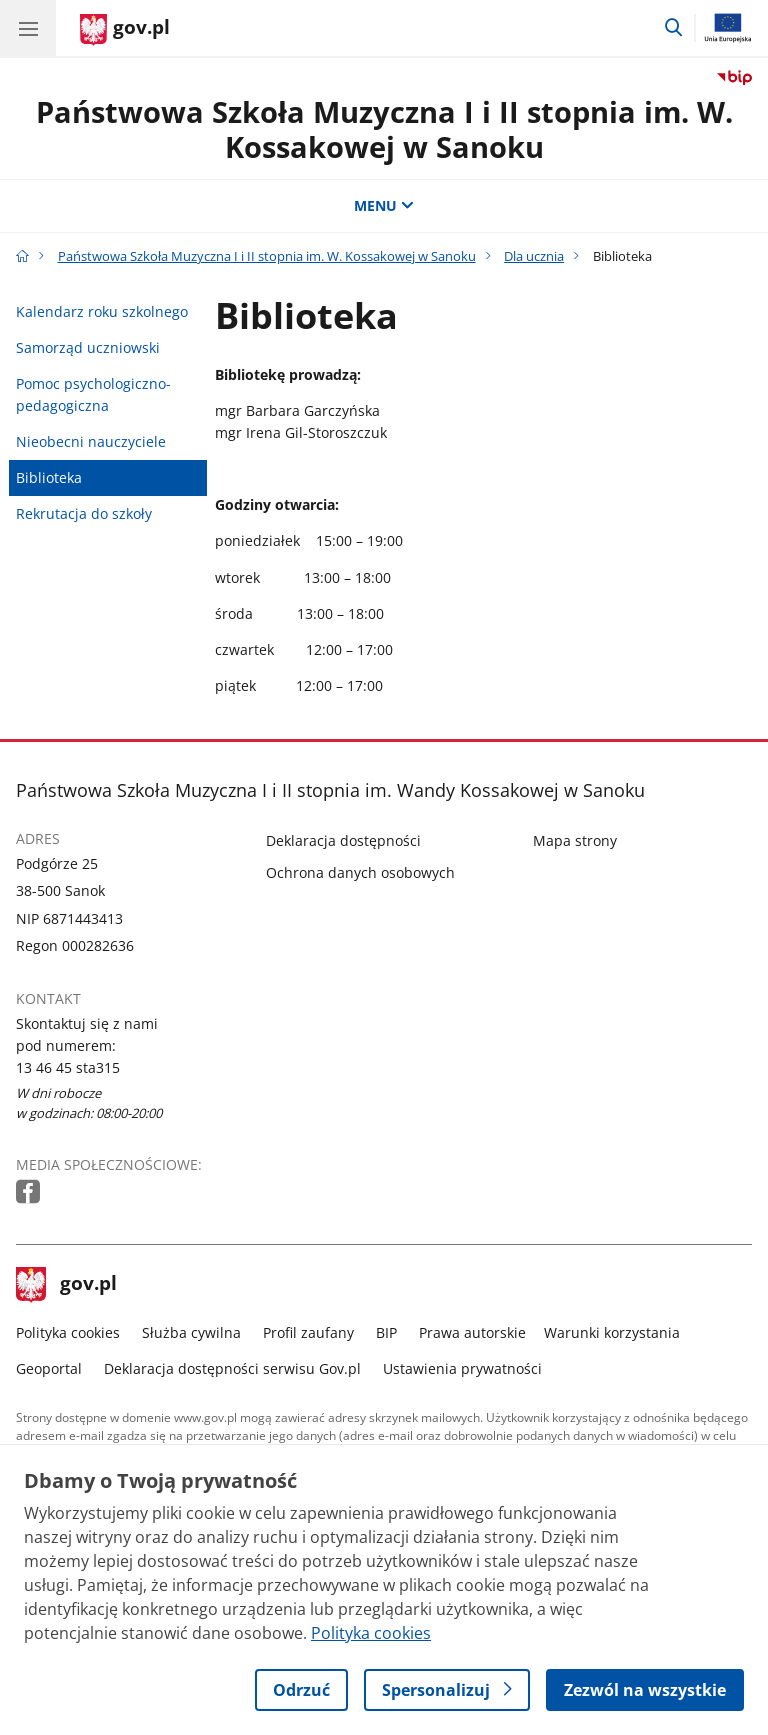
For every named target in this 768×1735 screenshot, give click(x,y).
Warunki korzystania (612, 1332)
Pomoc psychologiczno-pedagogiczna (93, 394)
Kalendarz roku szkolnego (102, 311)
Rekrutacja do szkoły (84, 513)
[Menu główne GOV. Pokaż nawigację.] (28, 28)
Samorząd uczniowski (88, 347)
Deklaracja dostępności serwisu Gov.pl (232, 1368)
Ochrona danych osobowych (360, 872)
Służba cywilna (191, 1332)
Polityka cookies (68, 1332)
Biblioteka (49, 477)
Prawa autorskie (472, 1332)
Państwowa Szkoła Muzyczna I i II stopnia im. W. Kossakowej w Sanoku (384, 129)
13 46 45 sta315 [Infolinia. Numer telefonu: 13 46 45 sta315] (68, 1067)
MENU (384, 205)
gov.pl (67, 1285)
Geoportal (49, 1368)
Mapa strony (575, 840)
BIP (386, 1332)
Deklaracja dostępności (343, 840)
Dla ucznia (534, 256)
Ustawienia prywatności (462, 1368)
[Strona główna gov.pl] (125, 30)
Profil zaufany (308, 1332)
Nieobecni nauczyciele (91, 441)
